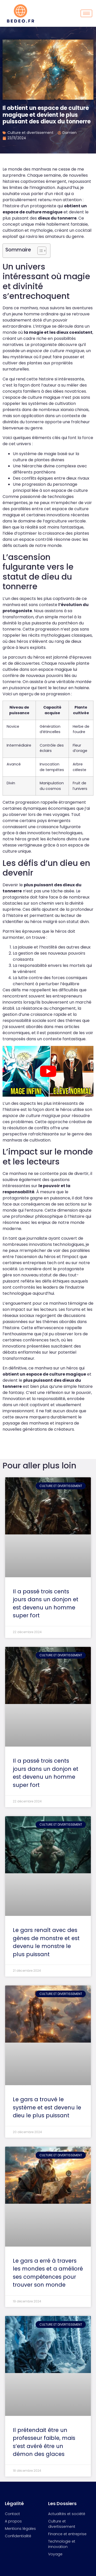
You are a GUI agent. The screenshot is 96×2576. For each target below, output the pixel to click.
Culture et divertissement (30, 132)
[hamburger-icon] (86, 13)
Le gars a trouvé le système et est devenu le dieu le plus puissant (47, 2107)
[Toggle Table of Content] (39, 250)
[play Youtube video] (48, 1071)
